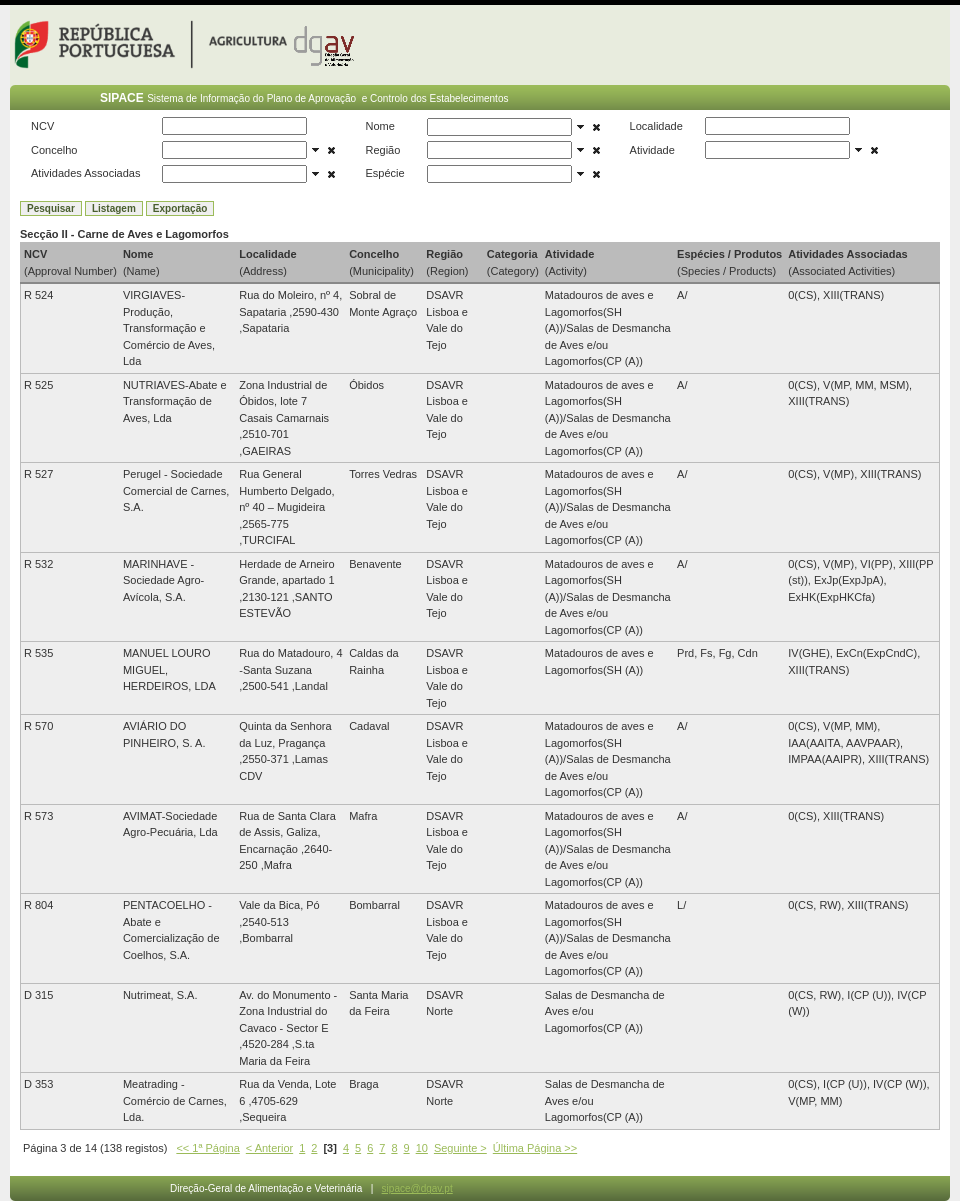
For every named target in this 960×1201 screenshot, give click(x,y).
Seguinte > (460, 1148)
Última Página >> (535, 1148)
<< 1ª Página (207, 1148)
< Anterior (269, 1148)
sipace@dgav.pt (417, 1188)
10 (422, 1148)
